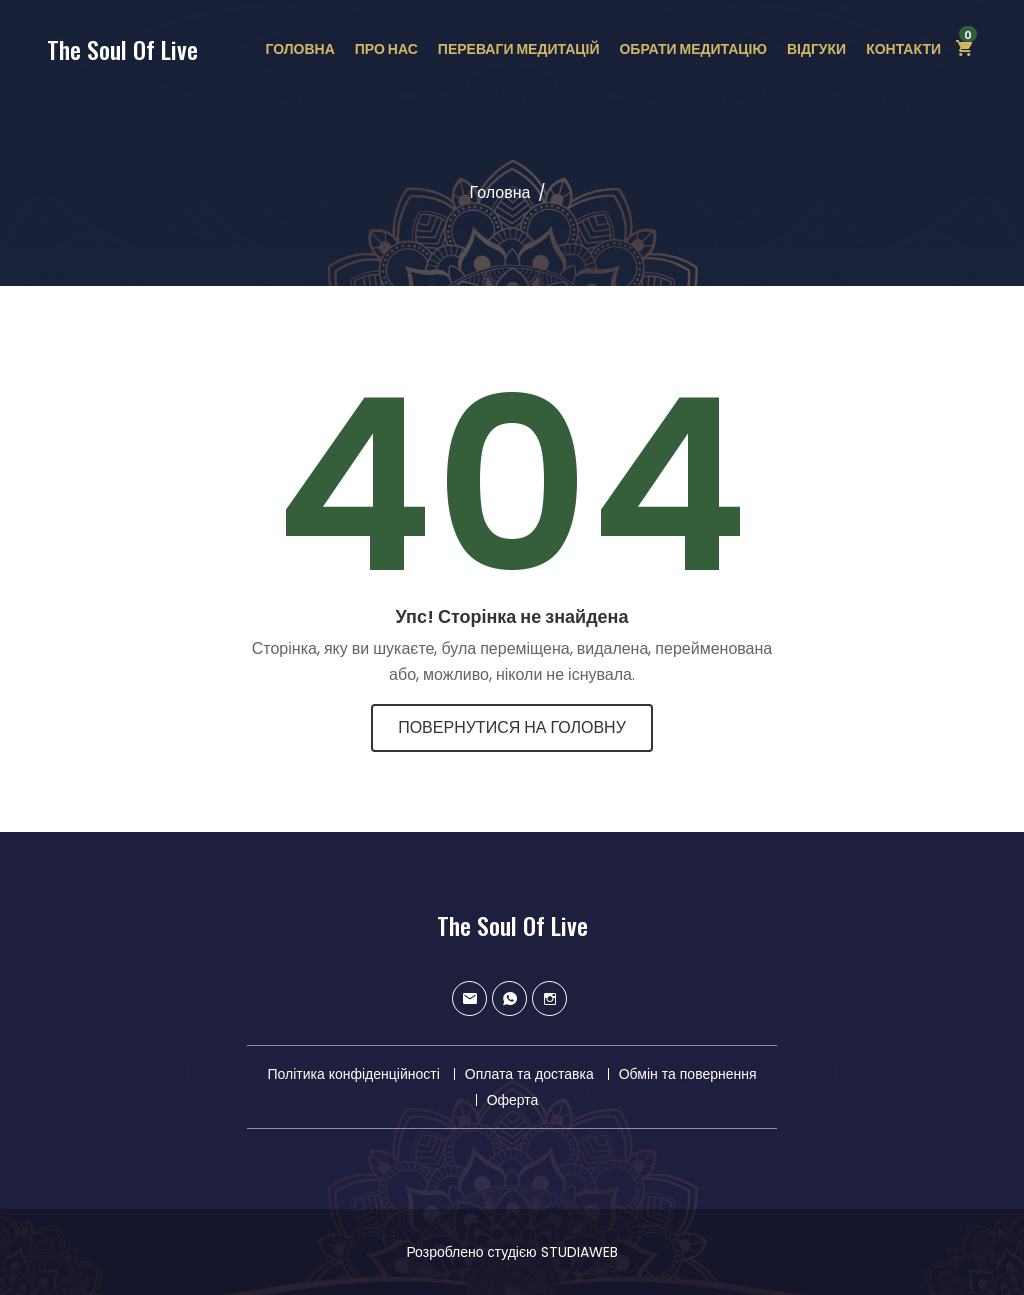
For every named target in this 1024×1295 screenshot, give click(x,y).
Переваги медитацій (519, 49)
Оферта (513, 1100)
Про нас (386, 49)
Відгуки (816, 49)
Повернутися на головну (512, 727)
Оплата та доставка (529, 1074)
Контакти (903, 49)
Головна (299, 49)
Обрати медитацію (692, 49)
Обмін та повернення (688, 1074)
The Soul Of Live (122, 49)
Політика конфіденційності (353, 1074)
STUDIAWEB (579, 1252)
